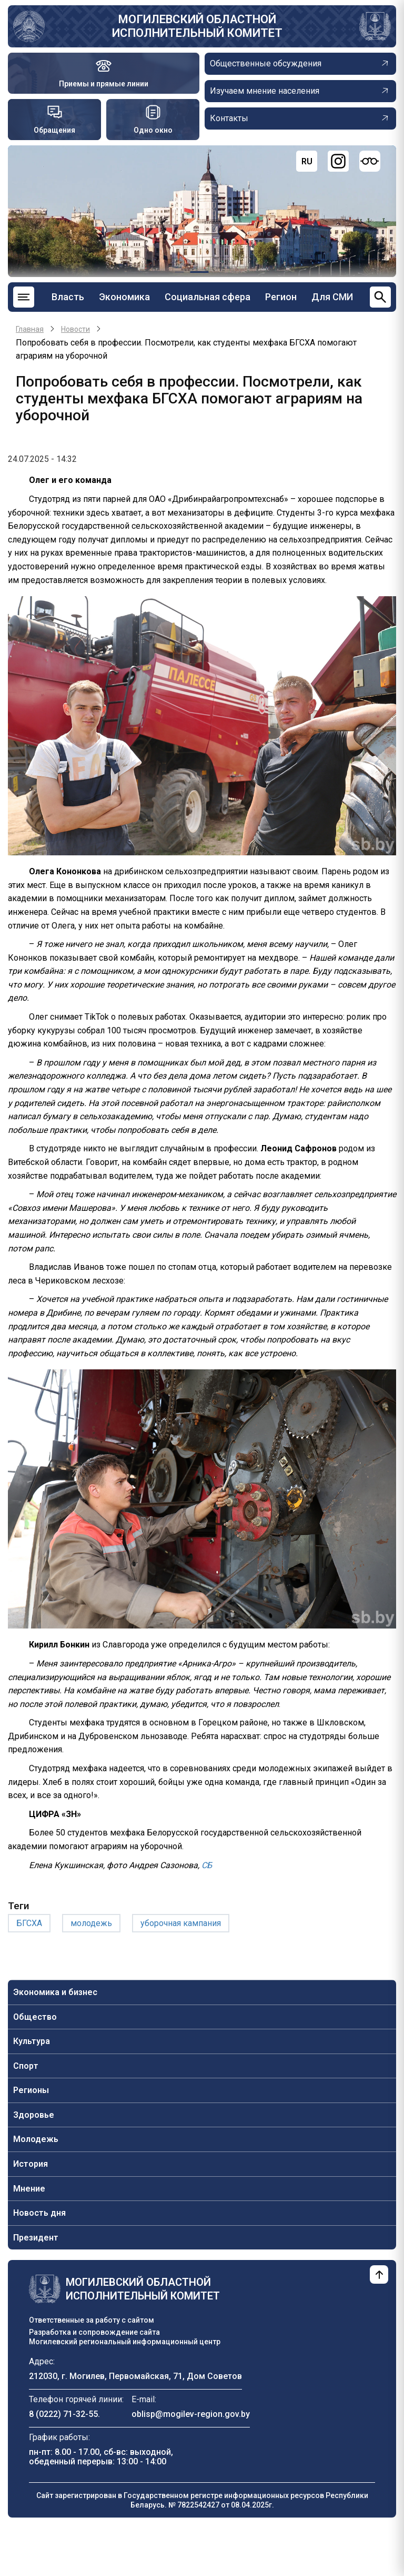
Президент (35, 2238)
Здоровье (33, 2115)
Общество (35, 2017)
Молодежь (35, 2139)
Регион (281, 296)
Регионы (31, 2090)
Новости (75, 329)
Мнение (29, 2189)
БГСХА (29, 1923)
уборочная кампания (180, 1923)
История (30, 2164)
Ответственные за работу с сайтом (91, 2320)
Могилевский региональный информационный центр (124, 2341)
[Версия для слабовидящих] (369, 161)
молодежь (91, 1923)
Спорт (25, 2066)
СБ (206, 1865)
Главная (30, 329)
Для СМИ (332, 296)
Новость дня (39, 2213)
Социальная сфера (207, 296)
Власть (68, 296)
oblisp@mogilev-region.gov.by (191, 2414)
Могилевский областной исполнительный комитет (197, 26)
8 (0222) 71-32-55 (63, 2414)
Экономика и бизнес (55, 1992)
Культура (31, 2041)
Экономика (124, 296)
